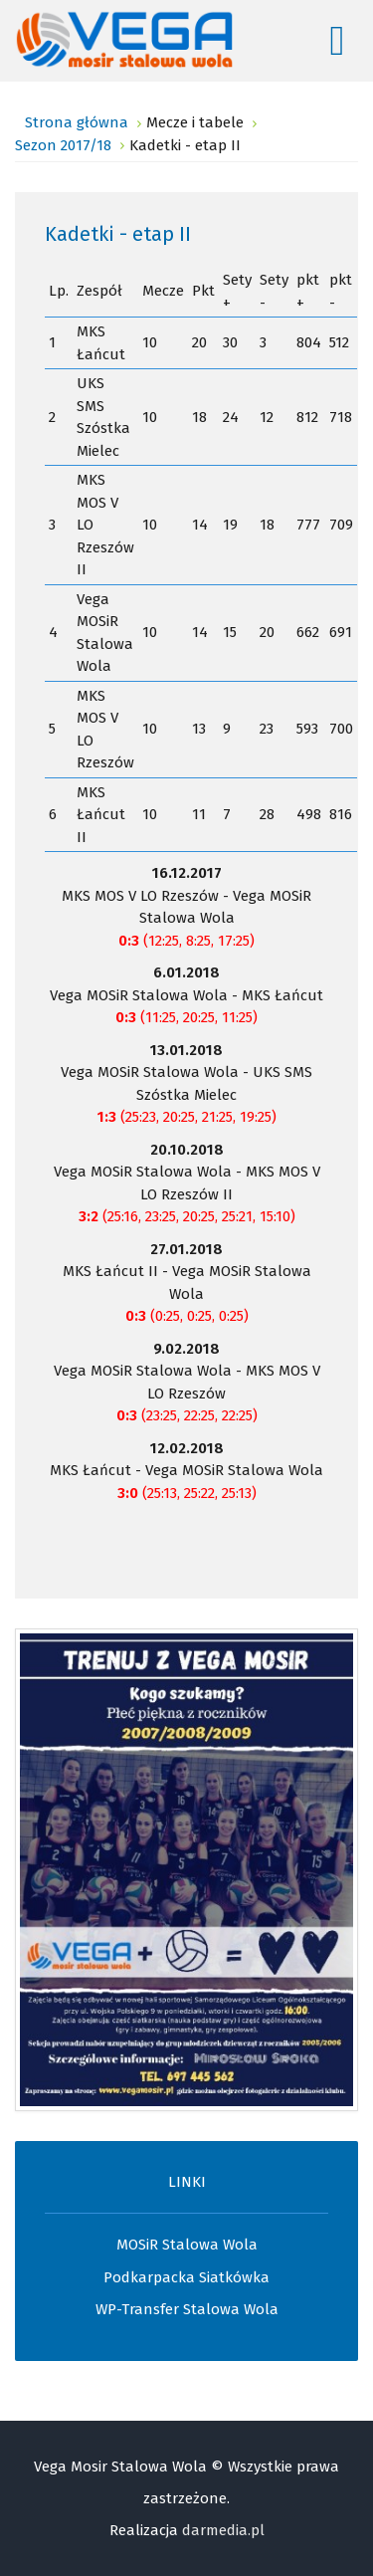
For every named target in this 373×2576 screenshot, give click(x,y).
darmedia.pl (223, 2530)
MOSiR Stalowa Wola (187, 2245)
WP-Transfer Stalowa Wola (187, 2309)
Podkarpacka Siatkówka (186, 2277)
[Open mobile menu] (337, 41)
